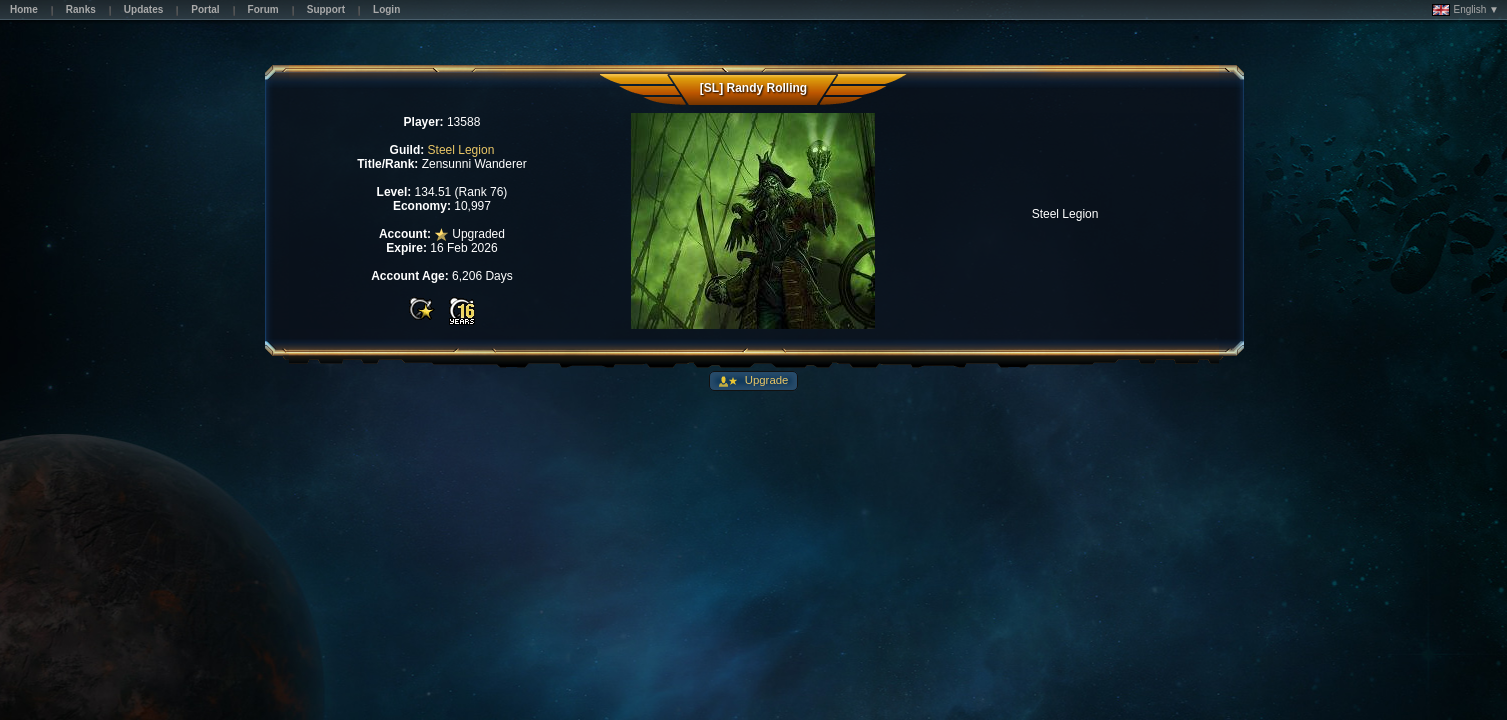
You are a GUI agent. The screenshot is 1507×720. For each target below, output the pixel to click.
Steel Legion (461, 150)
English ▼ (1465, 10)
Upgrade (765, 380)
